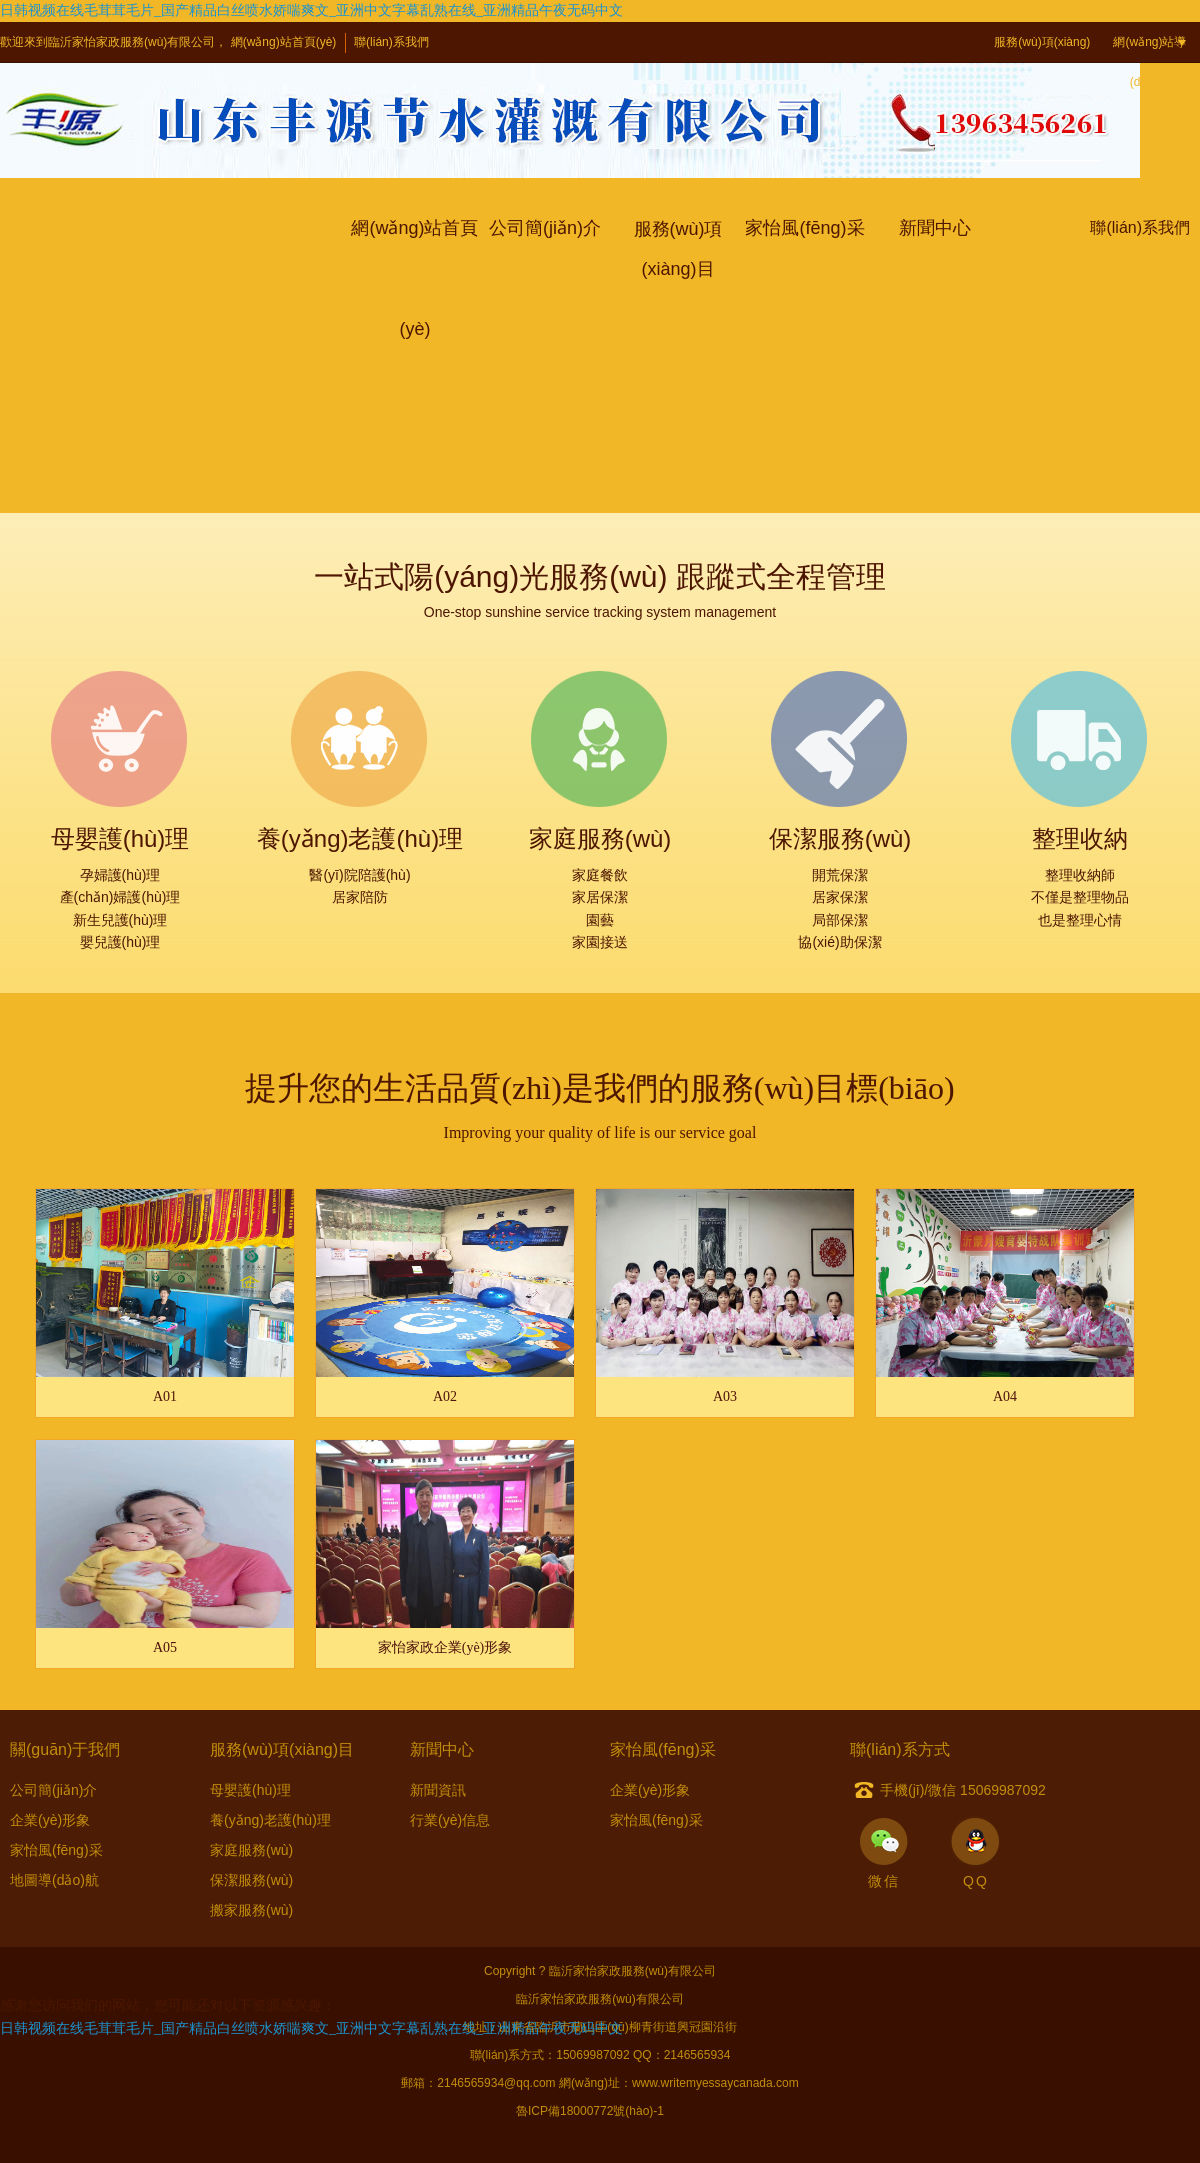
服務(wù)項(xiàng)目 (1042, 62)
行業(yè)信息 (450, 1820)
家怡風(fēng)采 (56, 1850)
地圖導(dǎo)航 (54, 1880)
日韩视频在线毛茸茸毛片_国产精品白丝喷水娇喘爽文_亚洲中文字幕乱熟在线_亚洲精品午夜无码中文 (311, 10)
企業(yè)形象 (50, 1820)
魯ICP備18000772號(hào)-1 (590, 2111)
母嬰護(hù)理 (250, 1790)
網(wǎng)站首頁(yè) (284, 42)
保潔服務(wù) (251, 1880)
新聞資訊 (438, 1790)
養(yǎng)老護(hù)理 (270, 1820)
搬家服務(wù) (251, 1910)
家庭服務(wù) (251, 1850)
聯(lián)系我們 (391, 42)
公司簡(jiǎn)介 (53, 1790)
